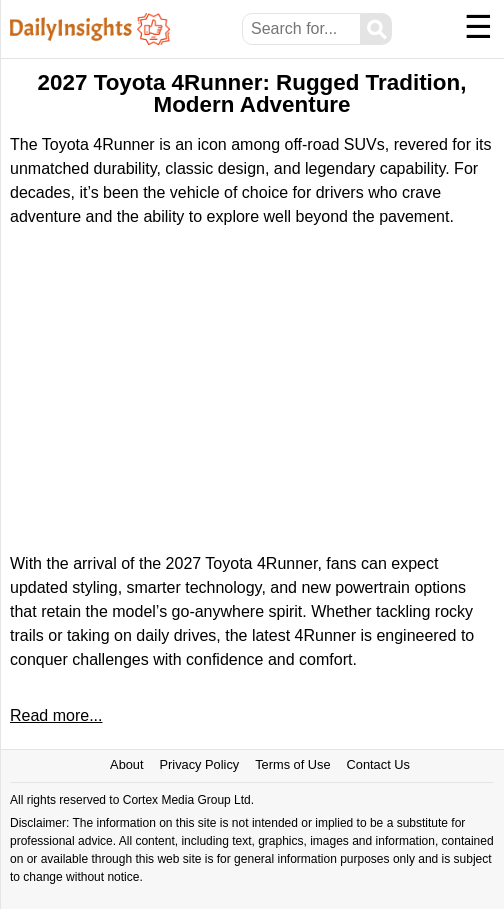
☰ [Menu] (478, 27)
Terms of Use (292, 764)
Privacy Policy (200, 764)
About (126, 764)
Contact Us (378, 764)
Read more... (56, 715)
